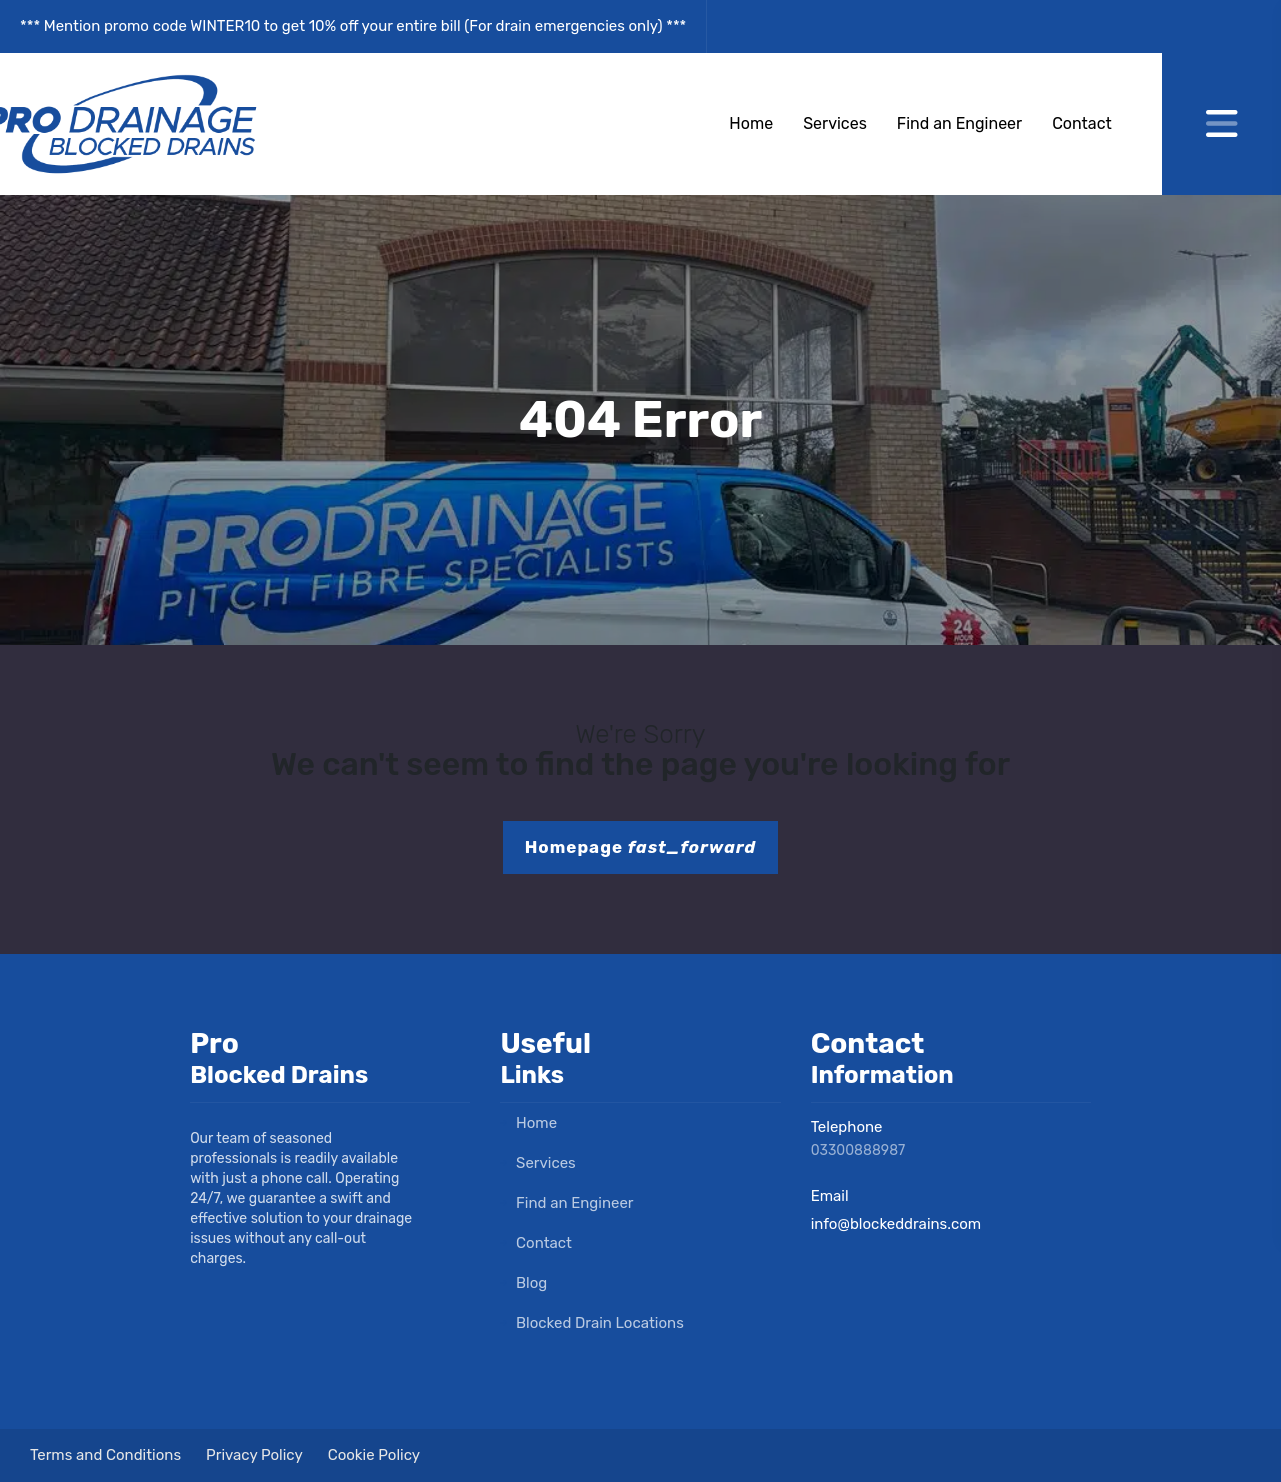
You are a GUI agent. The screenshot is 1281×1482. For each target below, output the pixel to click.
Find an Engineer (959, 123)
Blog (523, 1283)
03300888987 (858, 1150)
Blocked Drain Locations (591, 1323)
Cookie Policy (374, 1455)
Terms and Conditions (105, 1455)
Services (835, 123)
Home (751, 123)
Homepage (641, 847)
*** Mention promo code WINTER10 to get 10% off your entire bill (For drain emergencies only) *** (353, 26)
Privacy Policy (254, 1455)
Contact (1082, 123)
